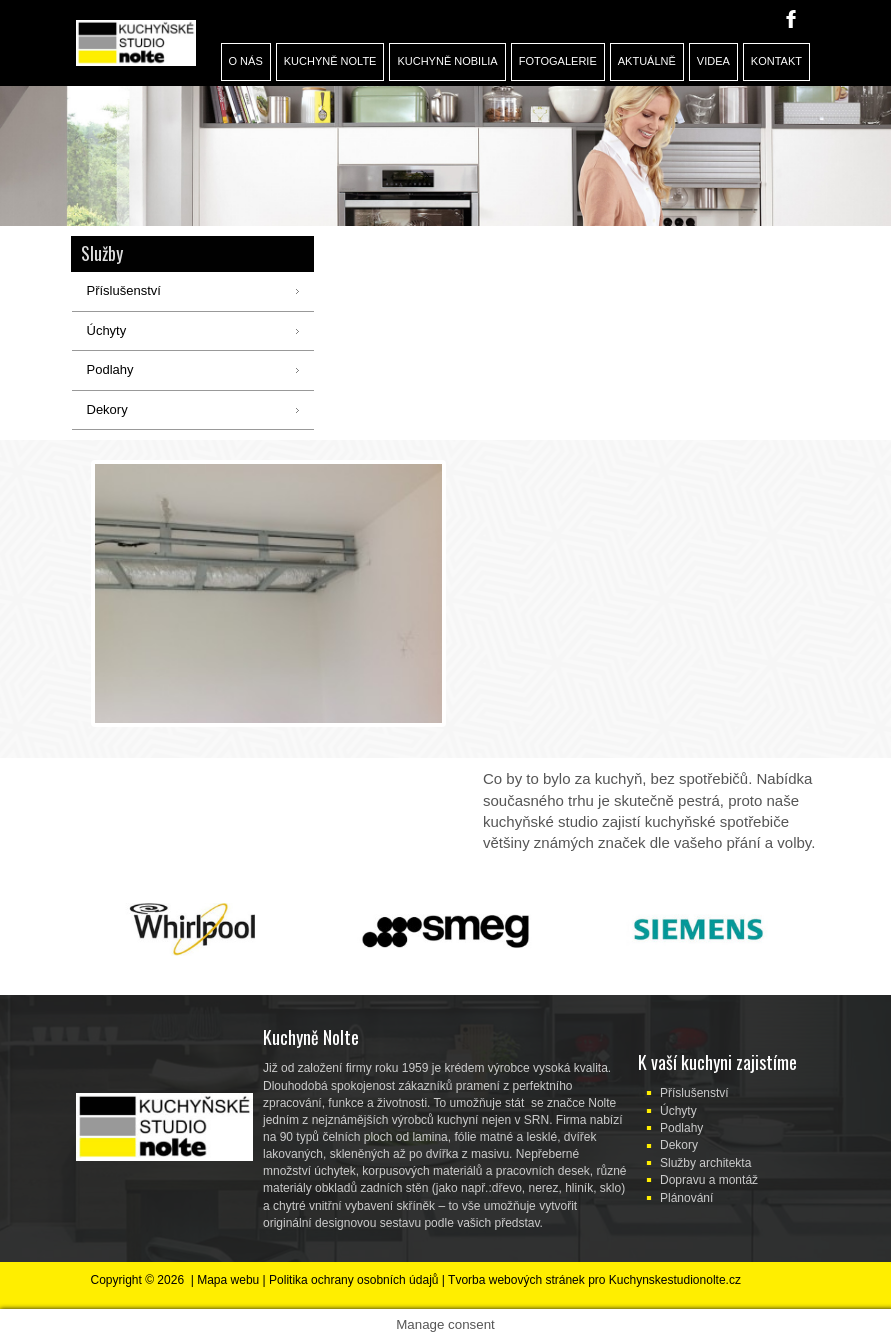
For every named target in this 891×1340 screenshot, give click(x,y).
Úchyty (678, 1111)
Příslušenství (694, 1093)
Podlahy (681, 1128)
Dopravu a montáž (709, 1180)
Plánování (686, 1198)
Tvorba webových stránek (516, 1280)
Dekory (679, 1145)
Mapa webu (228, 1280)
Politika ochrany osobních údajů (353, 1280)
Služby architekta (705, 1163)
